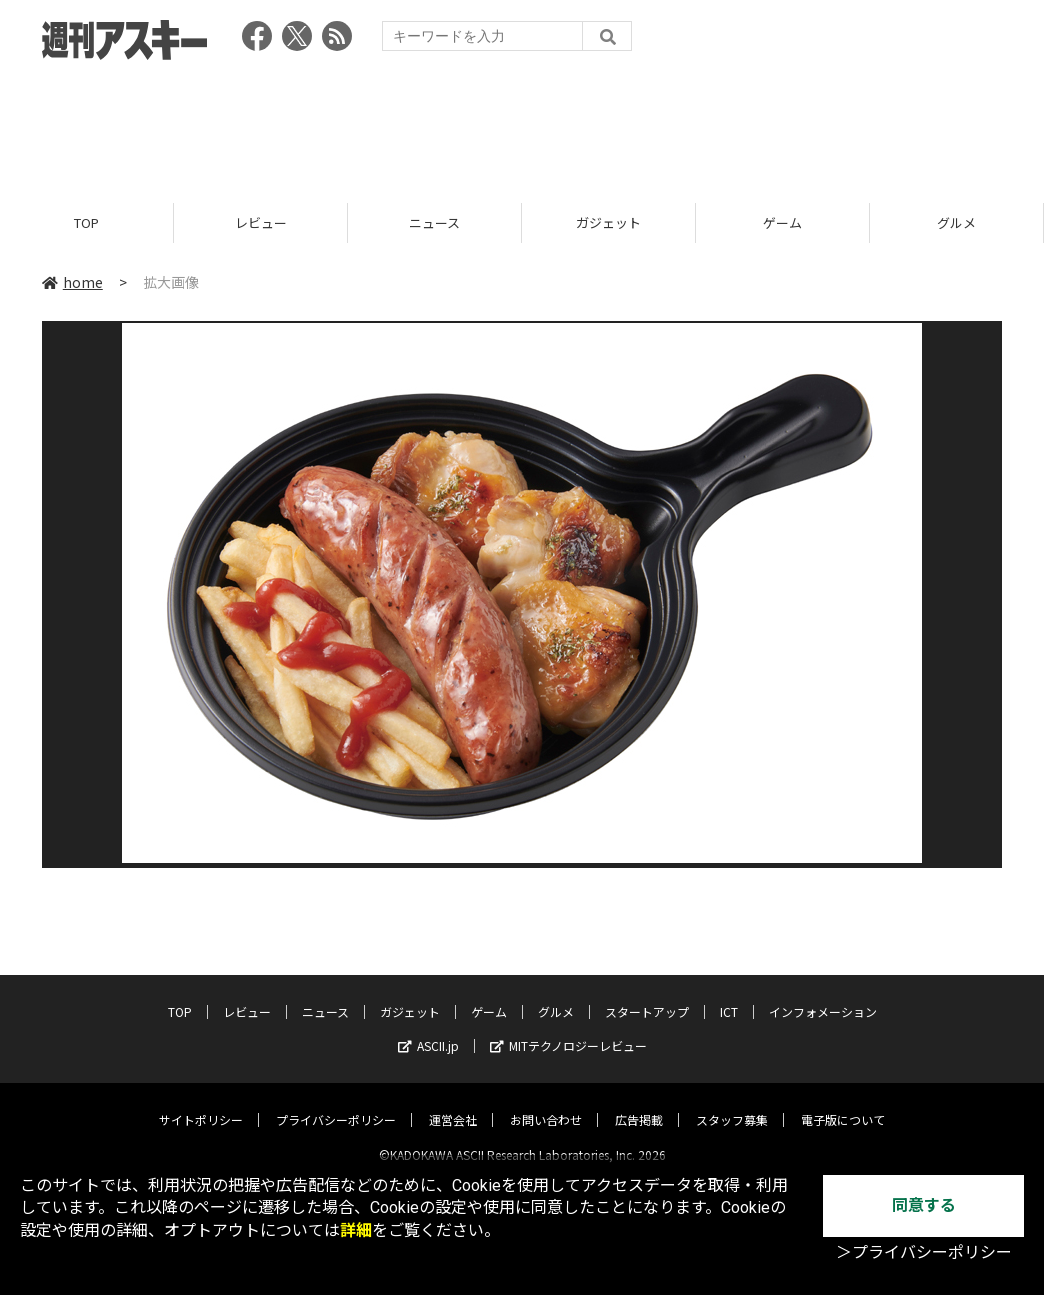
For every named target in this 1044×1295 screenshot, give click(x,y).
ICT (729, 994)
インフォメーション (823, 994)
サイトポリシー (201, 1102)
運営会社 (453, 1102)
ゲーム (782, 222)
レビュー (261, 222)
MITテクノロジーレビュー (568, 1028)
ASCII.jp (428, 1028)
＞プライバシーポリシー (924, 1252)
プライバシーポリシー (336, 1102)
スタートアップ (647, 994)
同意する (924, 1205)
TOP (86, 222)
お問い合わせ (546, 1102)
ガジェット (608, 222)
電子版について (843, 1102)
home (72, 282)
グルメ (956, 222)
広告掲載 (639, 1102)
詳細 (356, 1230)
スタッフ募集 (732, 1102)
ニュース (434, 222)
